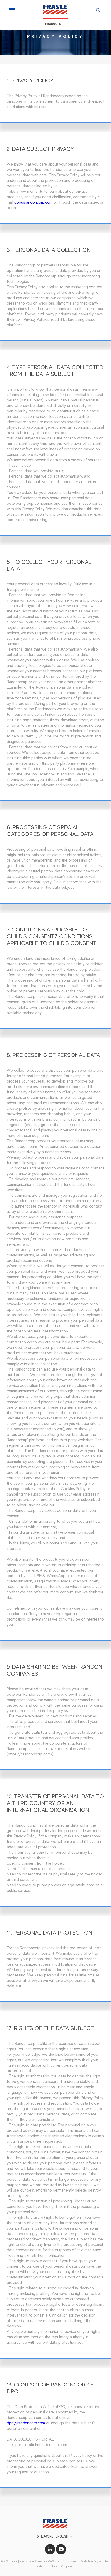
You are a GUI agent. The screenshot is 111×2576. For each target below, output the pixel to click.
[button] (55, 2536)
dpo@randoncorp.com (33, 202)
